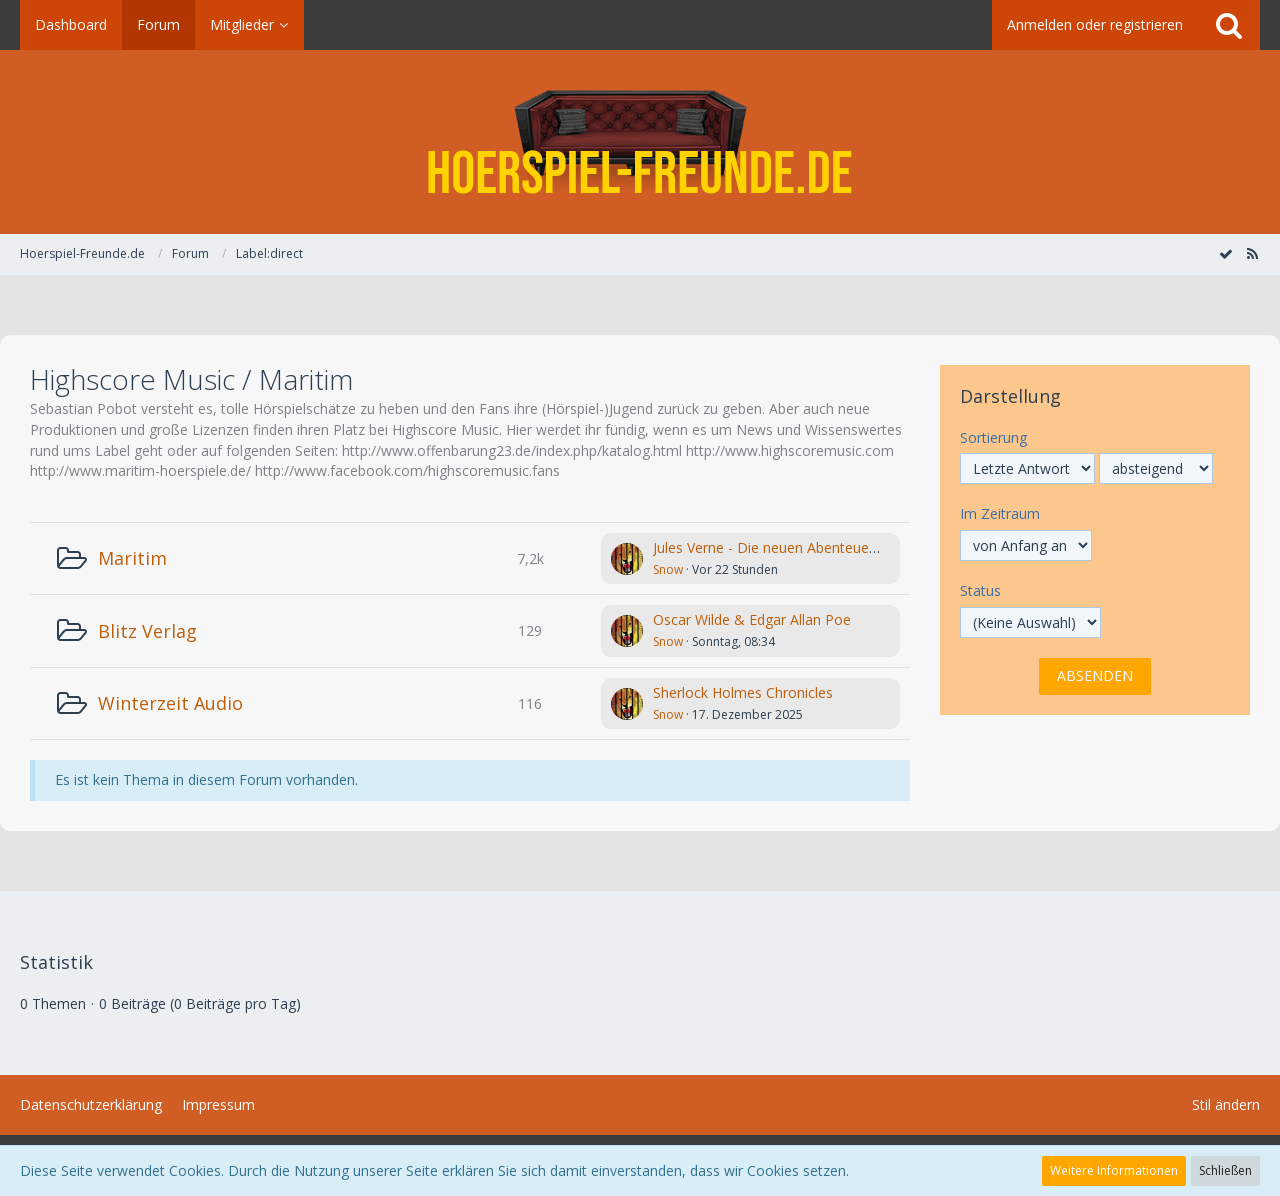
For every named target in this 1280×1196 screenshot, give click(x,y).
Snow (668, 569)
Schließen (1225, 1170)
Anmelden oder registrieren (1095, 24)
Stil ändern (1226, 1104)
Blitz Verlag (147, 631)
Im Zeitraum (1000, 513)
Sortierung (993, 437)
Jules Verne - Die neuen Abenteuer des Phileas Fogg (820, 547)
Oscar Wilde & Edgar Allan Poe (752, 619)
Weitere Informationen (1114, 1170)
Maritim (132, 558)
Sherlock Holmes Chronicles (743, 692)
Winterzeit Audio (170, 703)
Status (980, 590)
